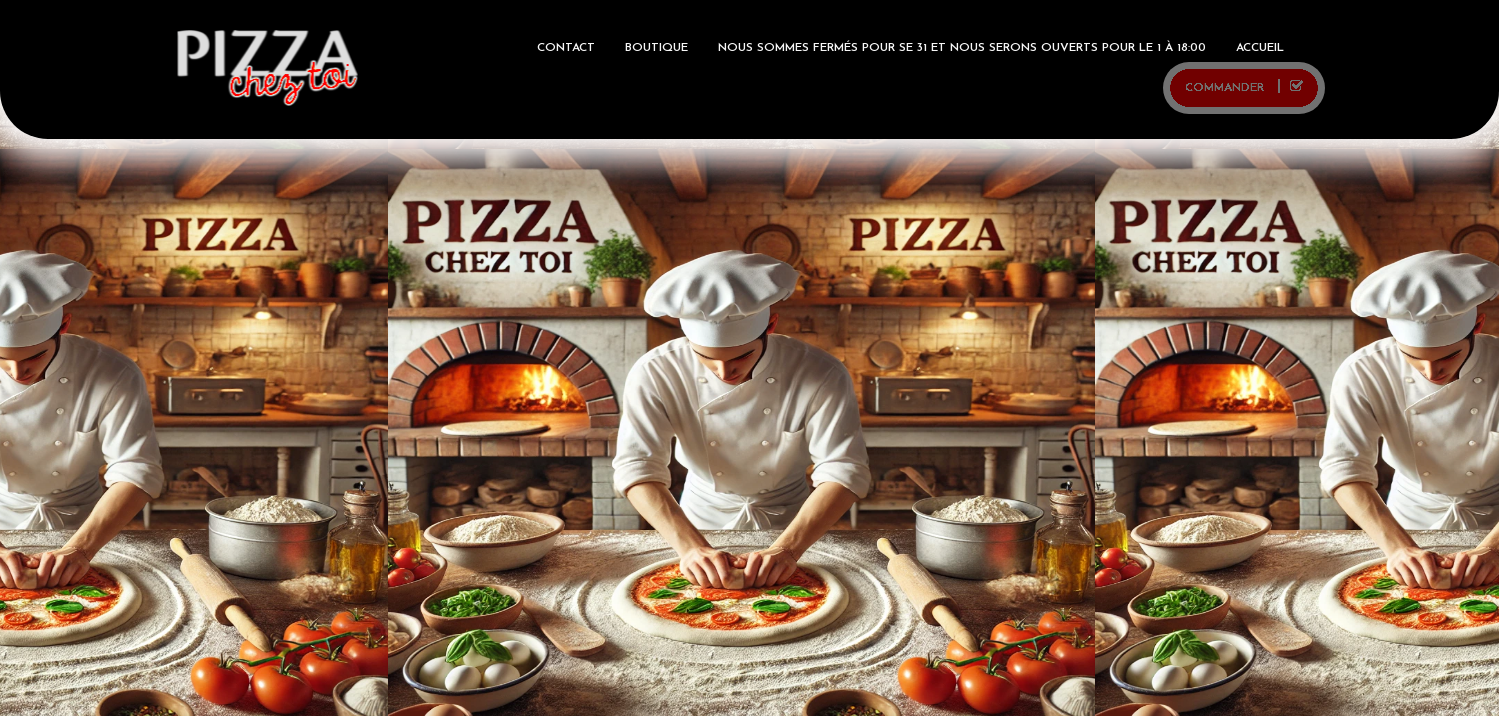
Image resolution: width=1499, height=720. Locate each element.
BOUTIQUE (656, 48)
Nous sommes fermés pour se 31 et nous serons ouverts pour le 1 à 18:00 (962, 48)
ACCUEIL (1260, 48)
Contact (566, 48)
